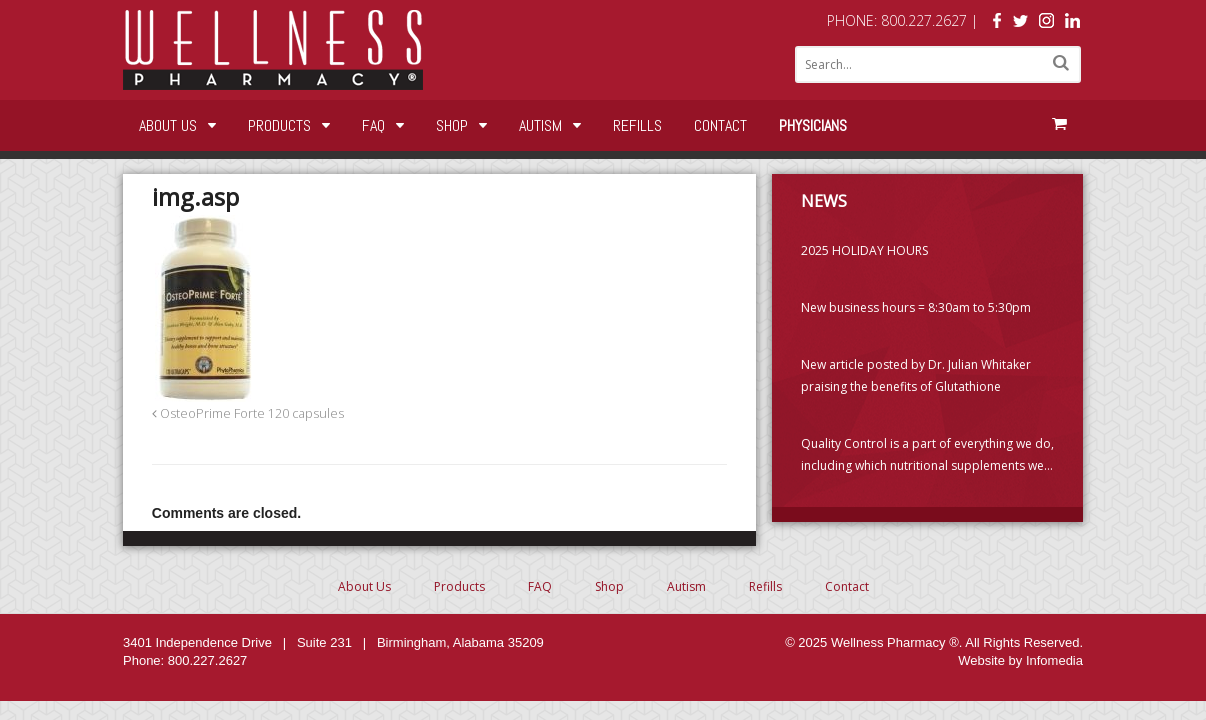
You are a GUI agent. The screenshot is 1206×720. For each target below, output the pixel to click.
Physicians (813, 125)
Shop (452, 125)
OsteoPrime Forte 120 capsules (248, 413)
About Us (168, 125)
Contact (720, 125)
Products (279, 125)
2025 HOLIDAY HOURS (864, 250)
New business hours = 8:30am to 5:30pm (916, 307)
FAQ (373, 125)
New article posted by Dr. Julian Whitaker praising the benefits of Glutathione (916, 375)
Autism (540, 125)
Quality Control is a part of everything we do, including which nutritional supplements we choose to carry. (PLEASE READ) (927, 456)
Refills (637, 125)
